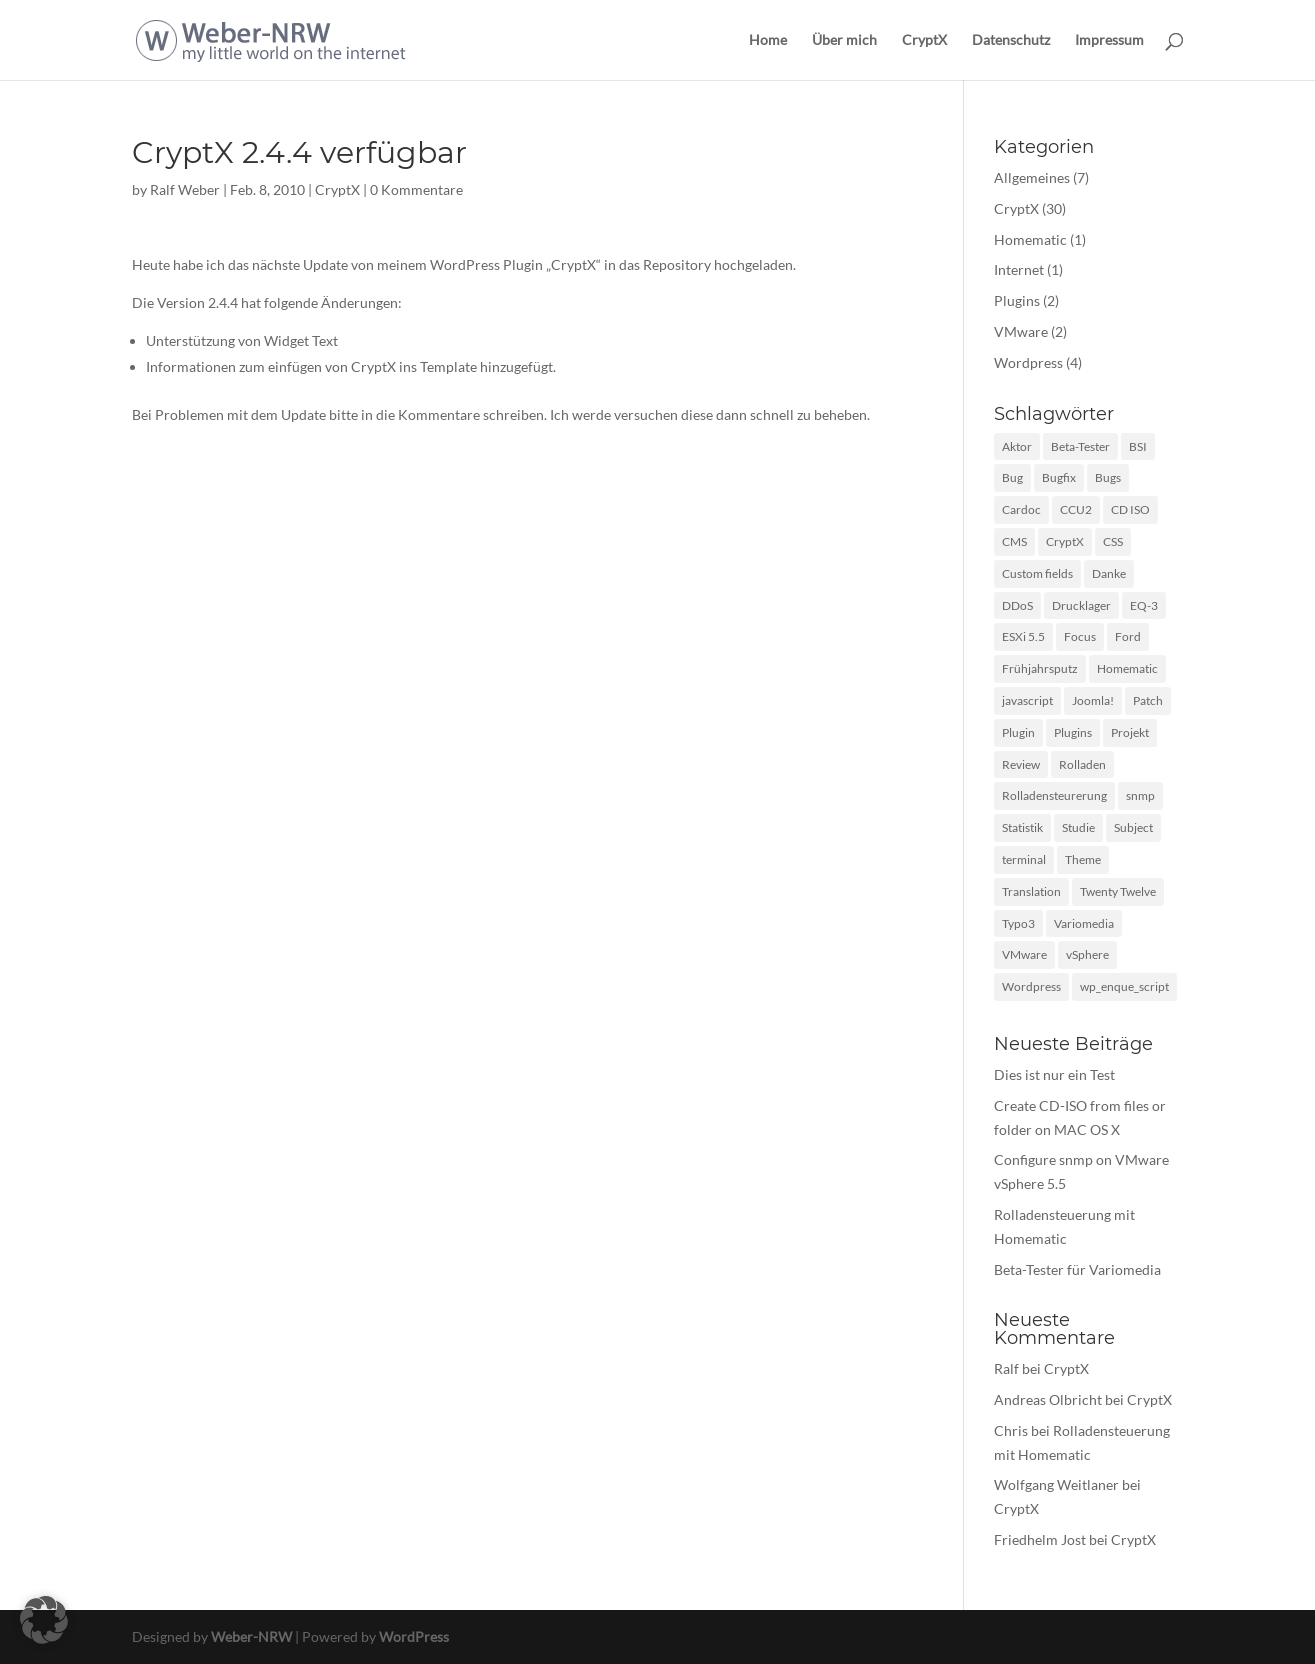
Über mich (844, 40)
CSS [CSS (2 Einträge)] (1113, 541)
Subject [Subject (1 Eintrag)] (1133, 827)
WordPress (414, 1636)
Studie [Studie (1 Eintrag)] (1078, 827)
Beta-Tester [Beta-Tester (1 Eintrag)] (1080, 446)
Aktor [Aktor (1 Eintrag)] (1017, 446)
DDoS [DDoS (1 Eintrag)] (1017, 605)
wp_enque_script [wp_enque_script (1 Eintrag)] (1124, 986)
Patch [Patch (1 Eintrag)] (1148, 700)
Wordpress (1028, 362)
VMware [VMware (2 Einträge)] (1024, 954)
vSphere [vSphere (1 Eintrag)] (1087, 954)
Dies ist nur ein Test (1054, 1074)
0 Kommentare (416, 189)
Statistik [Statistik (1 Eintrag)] (1022, 827)
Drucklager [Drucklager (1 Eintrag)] (1081, 605)
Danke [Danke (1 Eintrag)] (1109, 573)
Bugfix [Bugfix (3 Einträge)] (1059, 477)
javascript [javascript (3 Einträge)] (1027, 700)
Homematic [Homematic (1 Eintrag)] (1127, 668)
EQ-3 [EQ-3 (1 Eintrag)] (1144, 605)
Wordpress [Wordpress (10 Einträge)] (1031, 986)
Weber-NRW (251, 1636)
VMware (1021, 331)
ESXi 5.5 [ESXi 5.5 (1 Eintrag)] (1023, 636)
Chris (1011, 1430)
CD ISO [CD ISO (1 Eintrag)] (1130, 509)
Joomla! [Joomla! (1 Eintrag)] (1093, 700)
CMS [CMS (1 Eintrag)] (1014, 541)
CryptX (924, 40)
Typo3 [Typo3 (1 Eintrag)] (1018, 923)
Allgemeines (1032, 177)
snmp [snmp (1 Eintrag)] (1140, 795)
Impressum (1109, 40)
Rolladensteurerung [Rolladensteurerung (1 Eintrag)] (1054, 795)
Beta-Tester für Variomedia (1077, 1269)
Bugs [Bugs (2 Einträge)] (1108, 477)
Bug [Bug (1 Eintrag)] (1012, 477)
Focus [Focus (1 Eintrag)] (1080, 636)
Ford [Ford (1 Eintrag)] (1128, 636)
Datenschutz (1011, 40)
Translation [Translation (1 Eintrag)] (1031, 891)
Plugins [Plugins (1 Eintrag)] (1073, 732)
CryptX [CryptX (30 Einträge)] (1065, 541)
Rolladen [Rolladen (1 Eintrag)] (1082, 764)
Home (768, 40)
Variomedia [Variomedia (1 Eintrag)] (1084, 923)
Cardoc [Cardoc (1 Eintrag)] (1021, 509)
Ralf (1006, 1368)
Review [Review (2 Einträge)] (1021, 764)
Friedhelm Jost (1040, 1539)
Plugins (1017, 300)
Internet (1019, 269)
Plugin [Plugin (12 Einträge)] (1018, 732)
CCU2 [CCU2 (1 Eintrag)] (1076, 509)
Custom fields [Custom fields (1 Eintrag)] (1037, 573)
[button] (44, 1620)
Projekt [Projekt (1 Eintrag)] (1130, 732)
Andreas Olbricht (1048, 1399)
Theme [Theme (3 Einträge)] (1083, 859)
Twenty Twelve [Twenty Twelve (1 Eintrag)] (1118, 891)
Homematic (1030, 239)
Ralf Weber (185, 189)
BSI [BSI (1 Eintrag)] (1138, 446)
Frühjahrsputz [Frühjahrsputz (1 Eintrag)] (1040, 668)
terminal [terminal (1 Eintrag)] (1024, 859)
